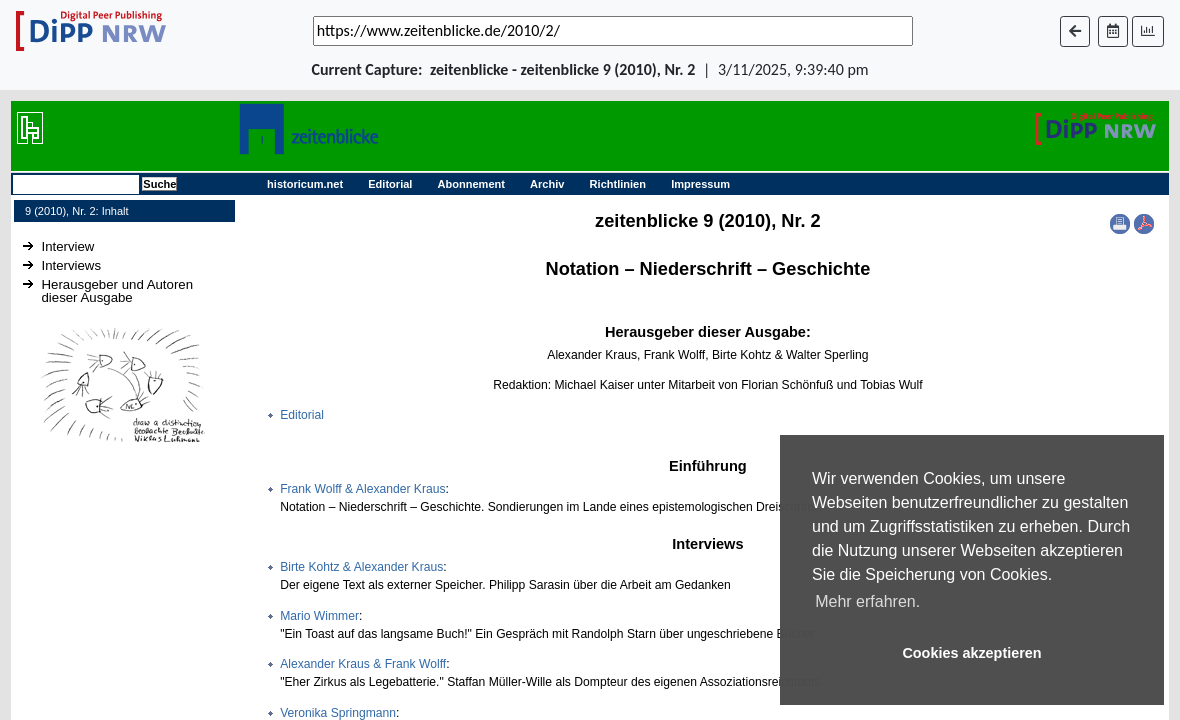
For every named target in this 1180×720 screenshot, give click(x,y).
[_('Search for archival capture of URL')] (613, 31)
